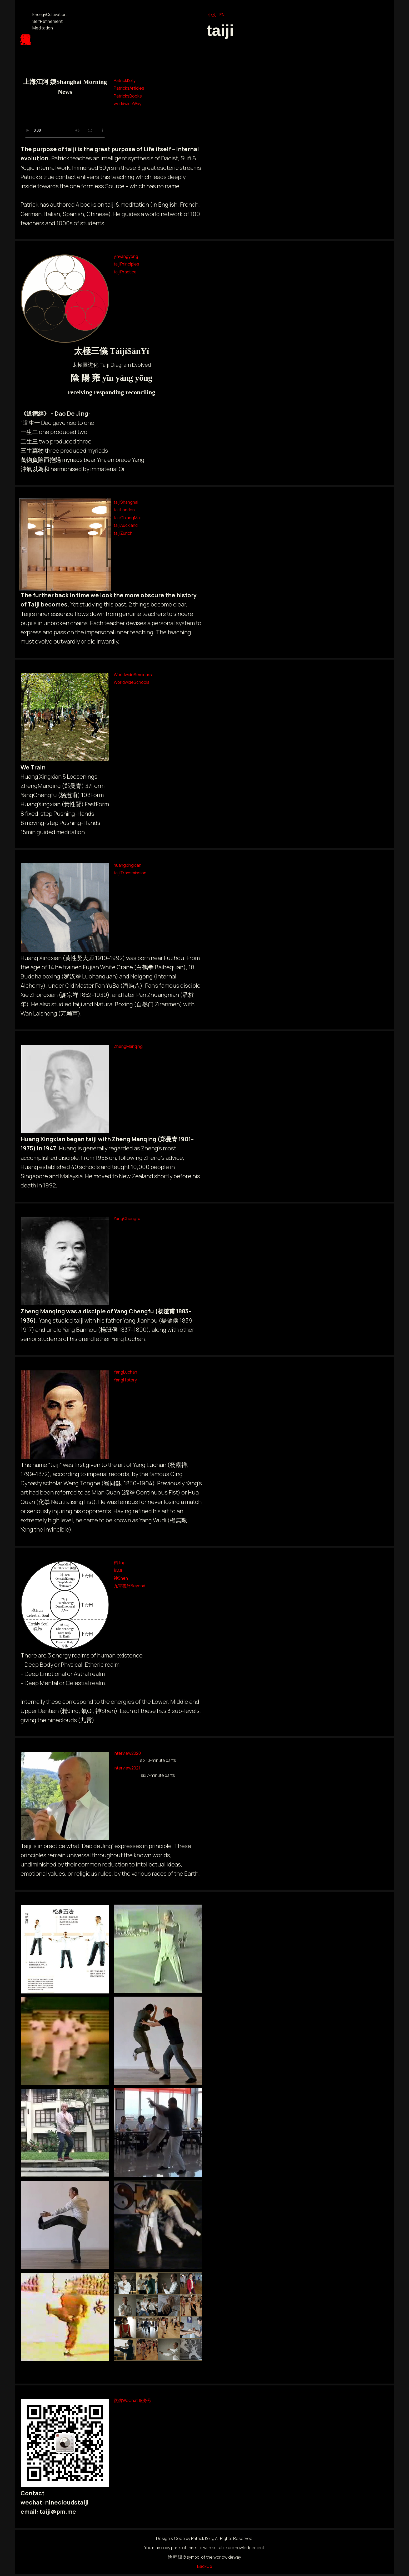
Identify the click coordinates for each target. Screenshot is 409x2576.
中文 (212, 15)
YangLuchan (125, 1372)
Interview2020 (127, 1753)
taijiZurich (123, 533)
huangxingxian (127, 865)
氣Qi (118, 1570)
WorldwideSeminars (133, 674)
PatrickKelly (125, 80)
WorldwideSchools (131, 682)
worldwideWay (127, 103)
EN (222, 15)
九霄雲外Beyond (129, 1586)
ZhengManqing (128, 1046)
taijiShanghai (126, 502)
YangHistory (125, 1380)
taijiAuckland (126, 525)
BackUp (204, 2566)
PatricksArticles (129, 88)
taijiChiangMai (127, 518)
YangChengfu (127, 1218)
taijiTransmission (130, 873)
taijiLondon (124, 510)
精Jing (120, 1562)
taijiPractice (125, 272)
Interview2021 (127, 1768)
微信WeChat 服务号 (132, 2400)
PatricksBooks (128, 96)
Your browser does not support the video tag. (65, 121)
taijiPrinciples (126, 264)
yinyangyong (126, 256)
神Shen (121, 1578)
